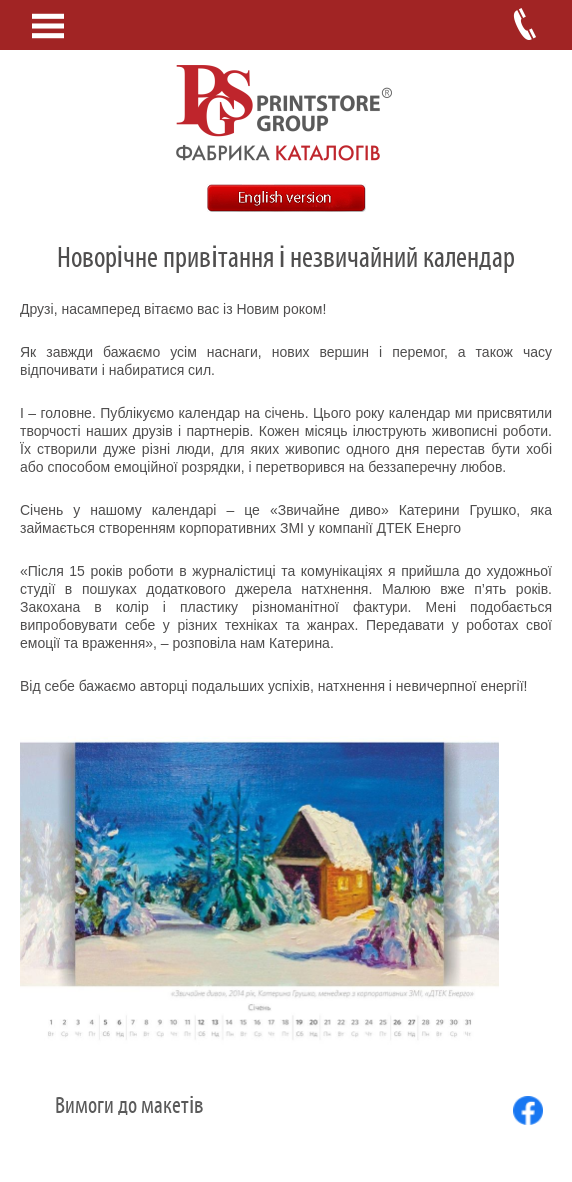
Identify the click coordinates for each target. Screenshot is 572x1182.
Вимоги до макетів (129, 1106)
